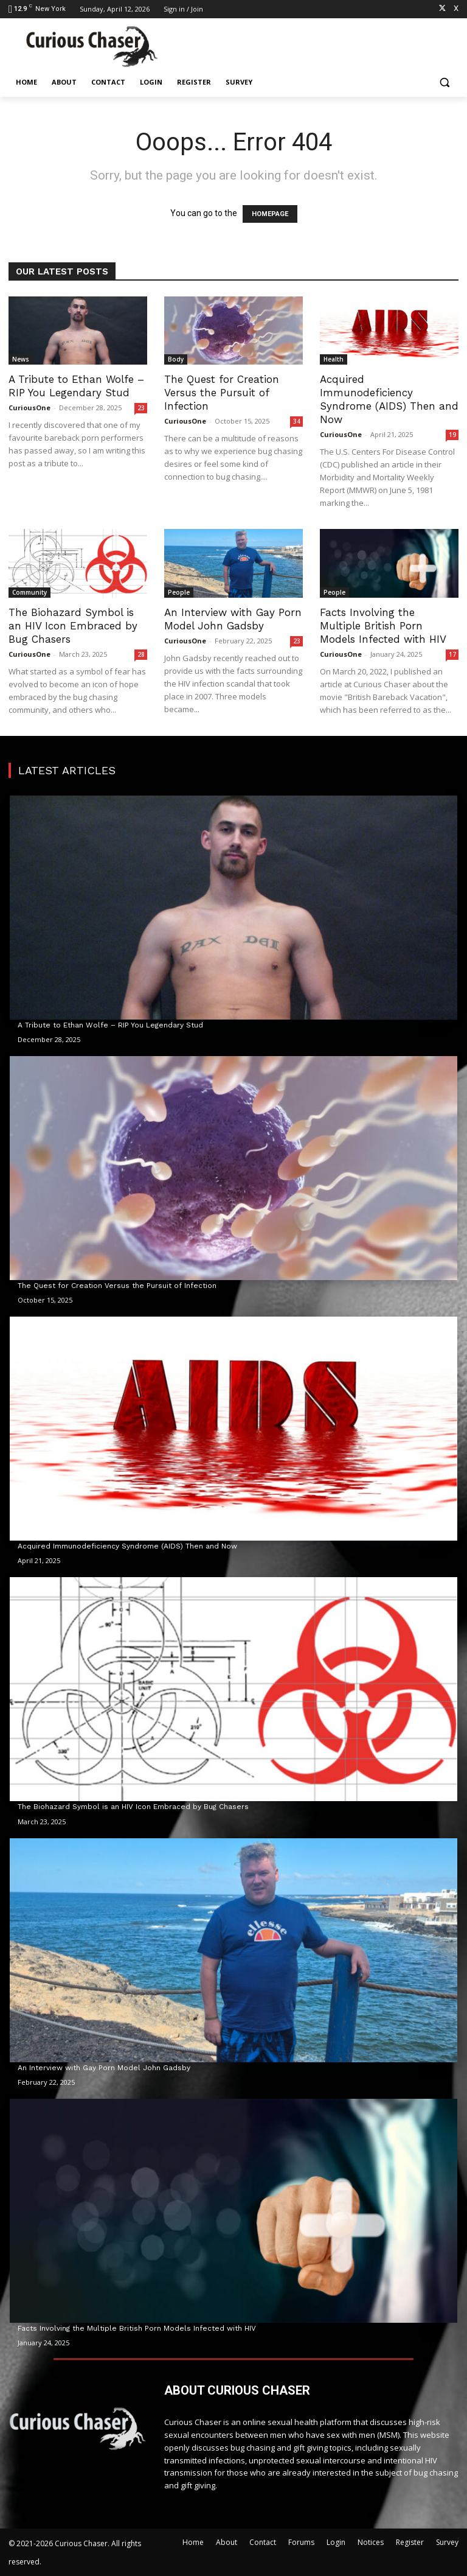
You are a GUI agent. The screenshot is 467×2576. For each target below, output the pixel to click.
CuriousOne (29, 407)
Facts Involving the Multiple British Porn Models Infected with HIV (383, 625)
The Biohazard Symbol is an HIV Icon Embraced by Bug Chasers (73, 625)
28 (141, 654)
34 (296, 421)
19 (452, 434)
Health (333, 359)
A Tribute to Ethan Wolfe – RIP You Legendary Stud (110, 1025)
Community (29, 592)
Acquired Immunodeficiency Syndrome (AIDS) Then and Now (127, 1546)
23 (141, 408)
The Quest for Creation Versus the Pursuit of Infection (221, 392)
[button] (444, 82)
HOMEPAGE (270, 214)
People (179, 592)
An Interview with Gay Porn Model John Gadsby (104, 2067)
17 (452, 654)
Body (176, 359)
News (20, 359)
